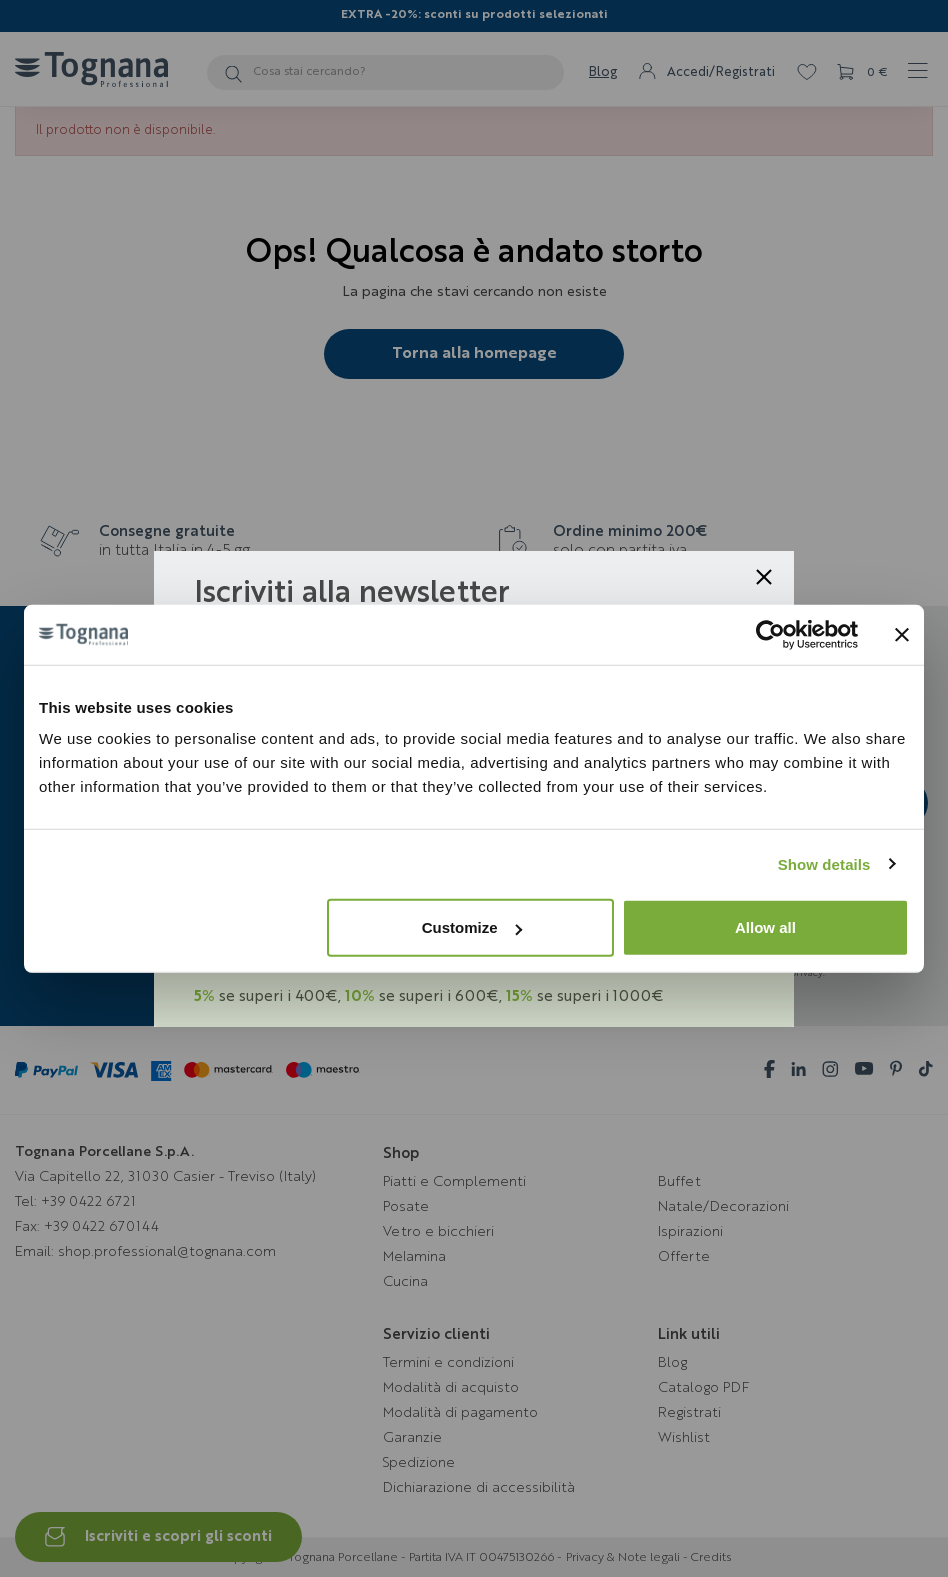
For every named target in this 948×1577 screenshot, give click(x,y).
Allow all (765, 927)
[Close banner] (902, 634)
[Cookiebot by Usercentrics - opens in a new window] (770, 634)
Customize (472, 927)
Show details (824, 863)
